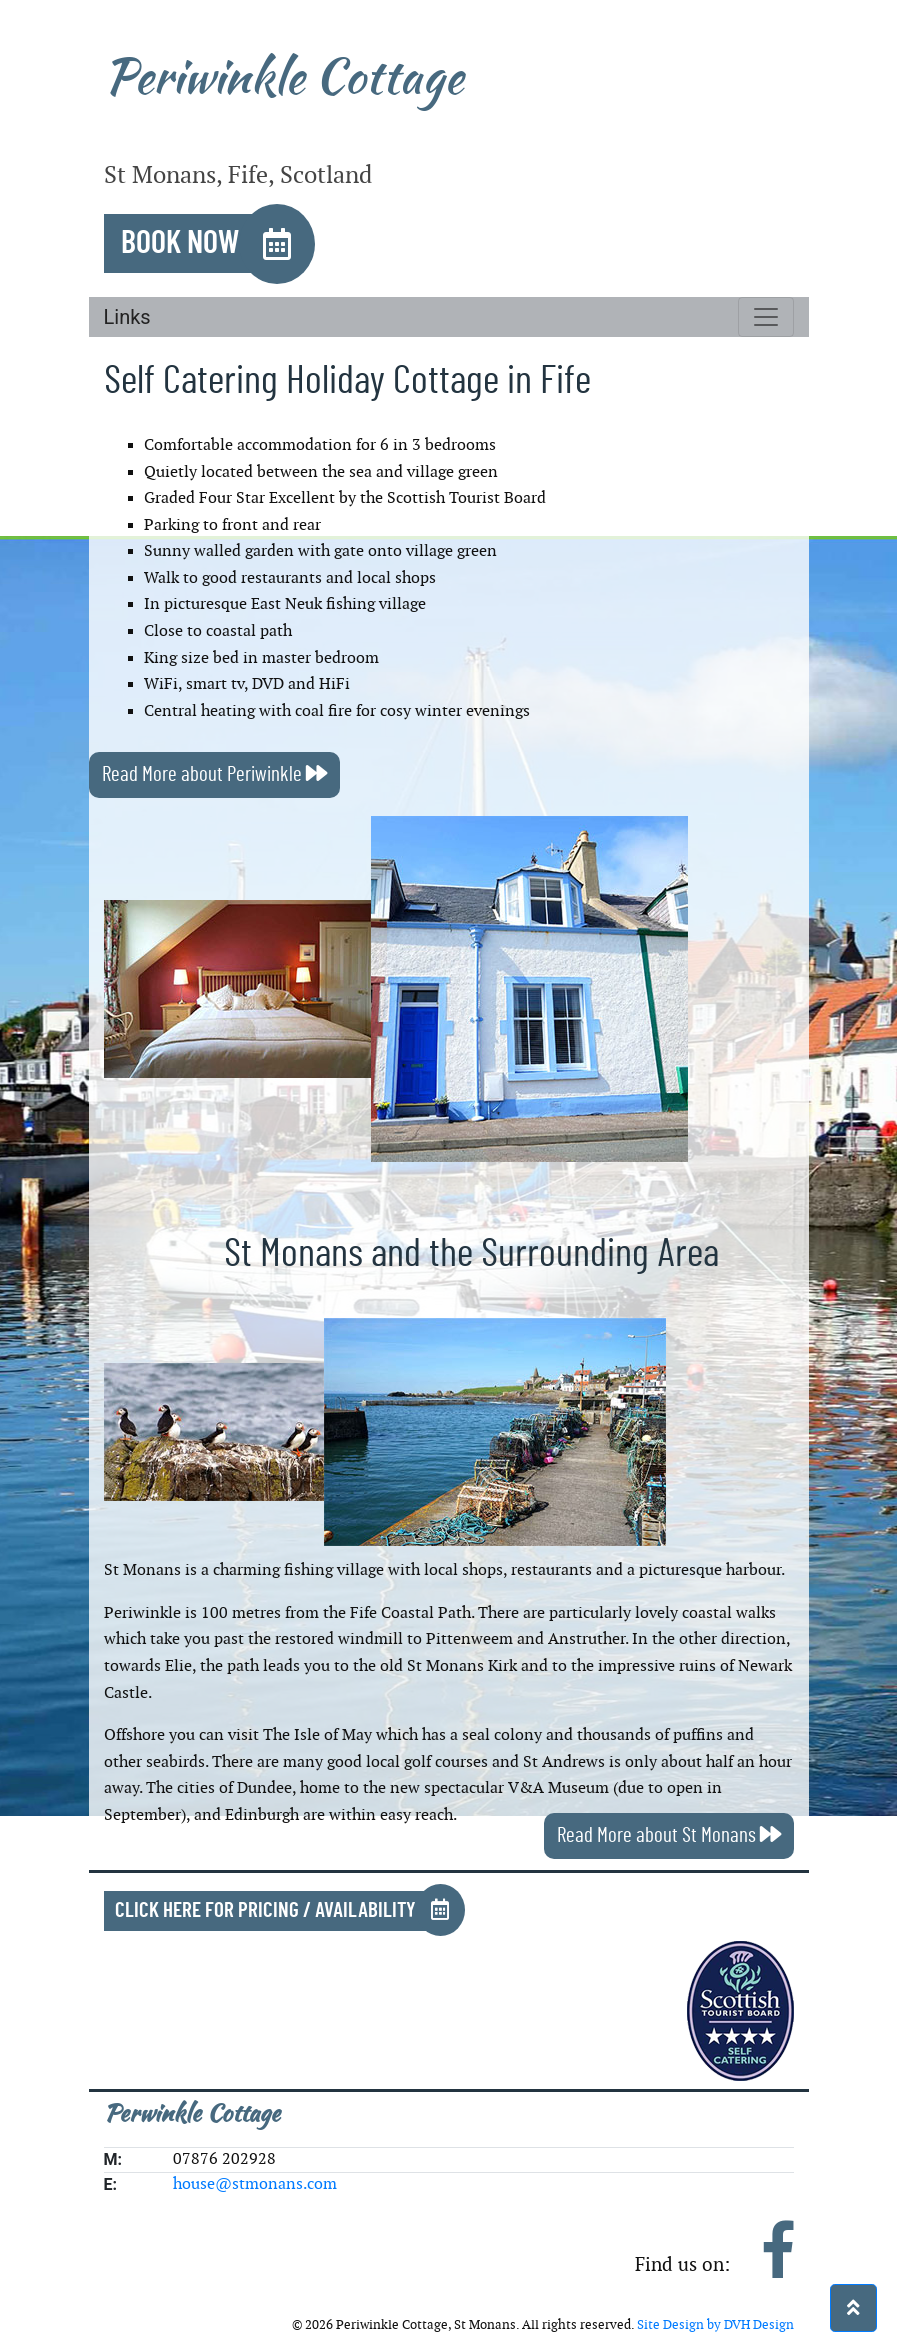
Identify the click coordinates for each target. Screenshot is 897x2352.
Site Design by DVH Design (715, 2325)
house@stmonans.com (255, 2184)
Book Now (180, 243)
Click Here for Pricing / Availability (265, 1910)
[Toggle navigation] (766, 317)
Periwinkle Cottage (283, 76)
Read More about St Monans (669, 1835)
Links (127, 317)
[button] (853, 2308)
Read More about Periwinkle (214, 774)
